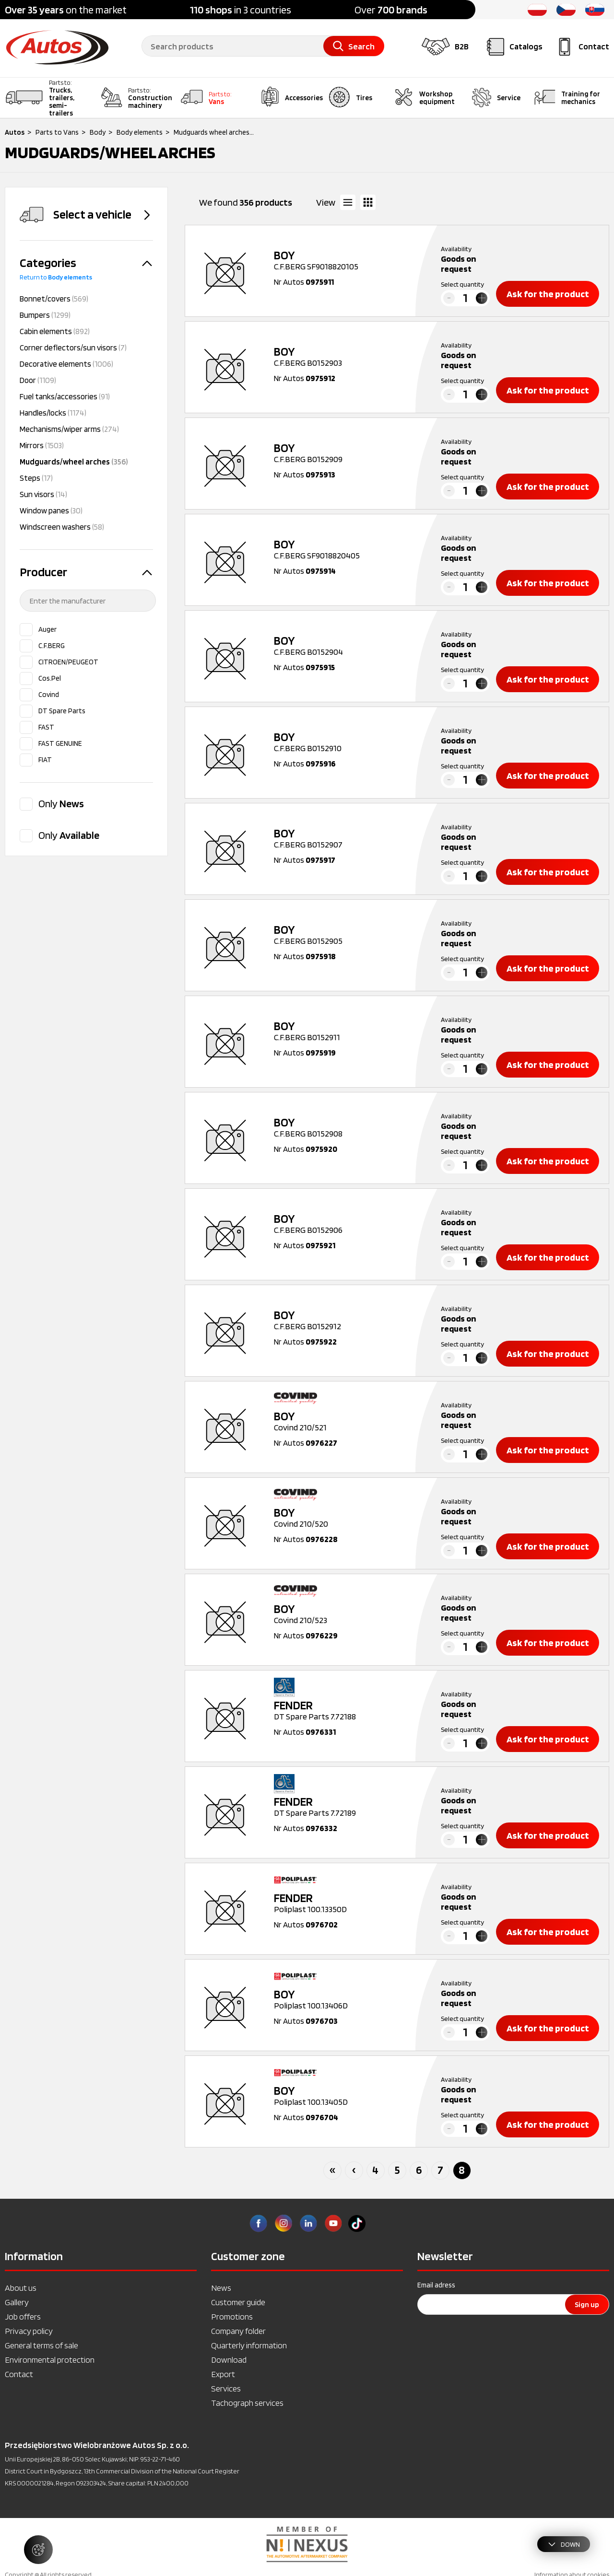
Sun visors (43, 494)
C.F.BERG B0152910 (346, 742)
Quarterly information (249, 2345)
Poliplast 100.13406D (346, 1999)
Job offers (23, 2316)
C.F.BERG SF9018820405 (346, 549)
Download (229, 2360)
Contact (19, 2374)
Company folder (238, 2331)
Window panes (51, 510)
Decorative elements (66, 364)
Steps (36, 478)
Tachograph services (247, 2403)
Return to (56, 277)
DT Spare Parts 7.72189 (346, 1807)
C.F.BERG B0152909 (346, 453)
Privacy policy (29, 2331)
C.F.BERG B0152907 (346, 838)
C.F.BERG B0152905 (346, 935)
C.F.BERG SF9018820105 (346, 260)
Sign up (587, 2304)
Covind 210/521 (346, 1421)
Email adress (436, 2285)
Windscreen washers (62, 527)
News (221, 2288)
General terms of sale (41, 2345)
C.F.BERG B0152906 (346, 1224)
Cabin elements (55, 331)
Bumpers (45, 315)
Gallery (17, 2302)
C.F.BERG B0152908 (346, 1127)
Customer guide (238, 2302)
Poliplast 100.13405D (346, 2096)
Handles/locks (53, 413)
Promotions (232, 2316)
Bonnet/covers (54, 298)
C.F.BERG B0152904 (346, 646)
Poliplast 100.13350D (346, 1903)
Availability (456, 249)
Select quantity (462, 284)
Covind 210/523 (346, 1614)
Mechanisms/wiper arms (69, 429)
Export (223, 2374)
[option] (307, 2544)
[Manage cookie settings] (38, 2549)
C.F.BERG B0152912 (346, 1320)
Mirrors (42, 445)
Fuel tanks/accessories (65, 396)
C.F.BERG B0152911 (346, 1031)
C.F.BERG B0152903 (346, 357)
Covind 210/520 (346, 1518)
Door (38, 380)
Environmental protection (49, 2360)
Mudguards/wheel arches (74, 461)
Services (226, 2388)
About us (20, 2288)
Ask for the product (548, 294)
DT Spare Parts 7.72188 (346, 1710)
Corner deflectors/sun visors (73, 347)
